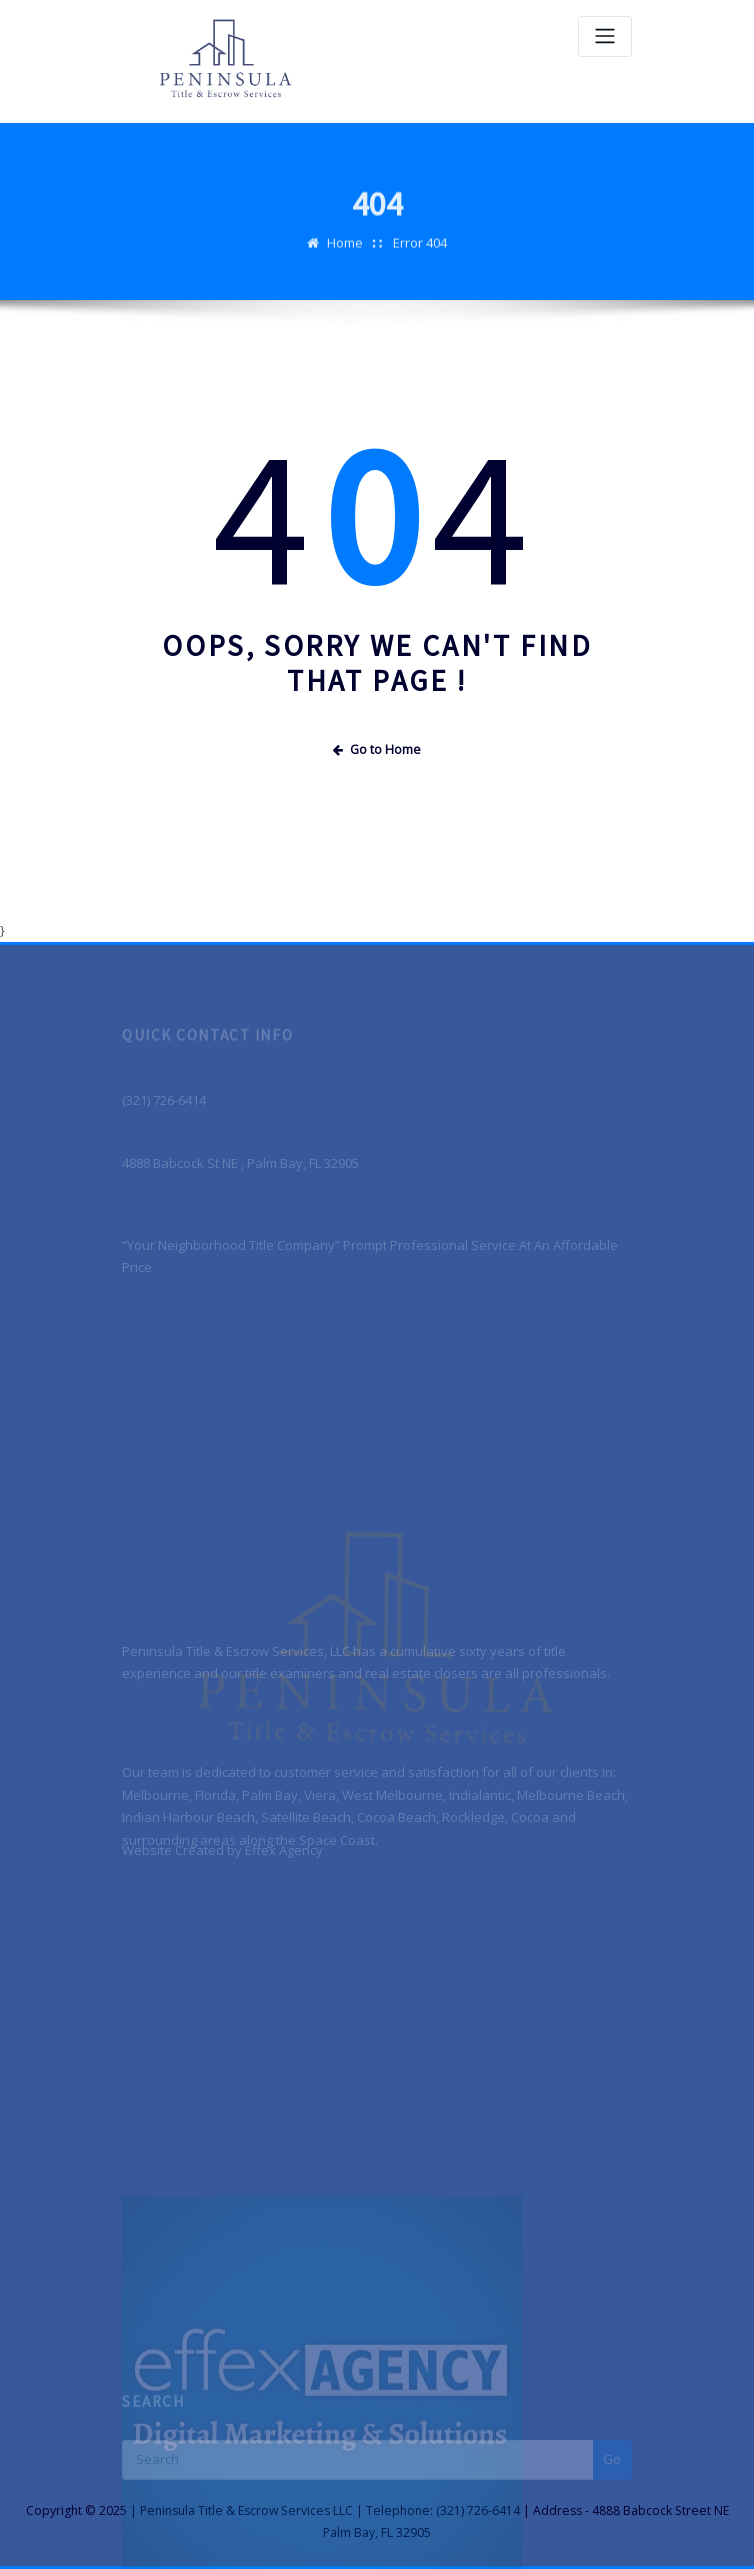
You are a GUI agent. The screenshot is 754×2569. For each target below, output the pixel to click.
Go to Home (377, 749)
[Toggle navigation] (605, 36)
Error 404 (420, 255)
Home (345, 255)
